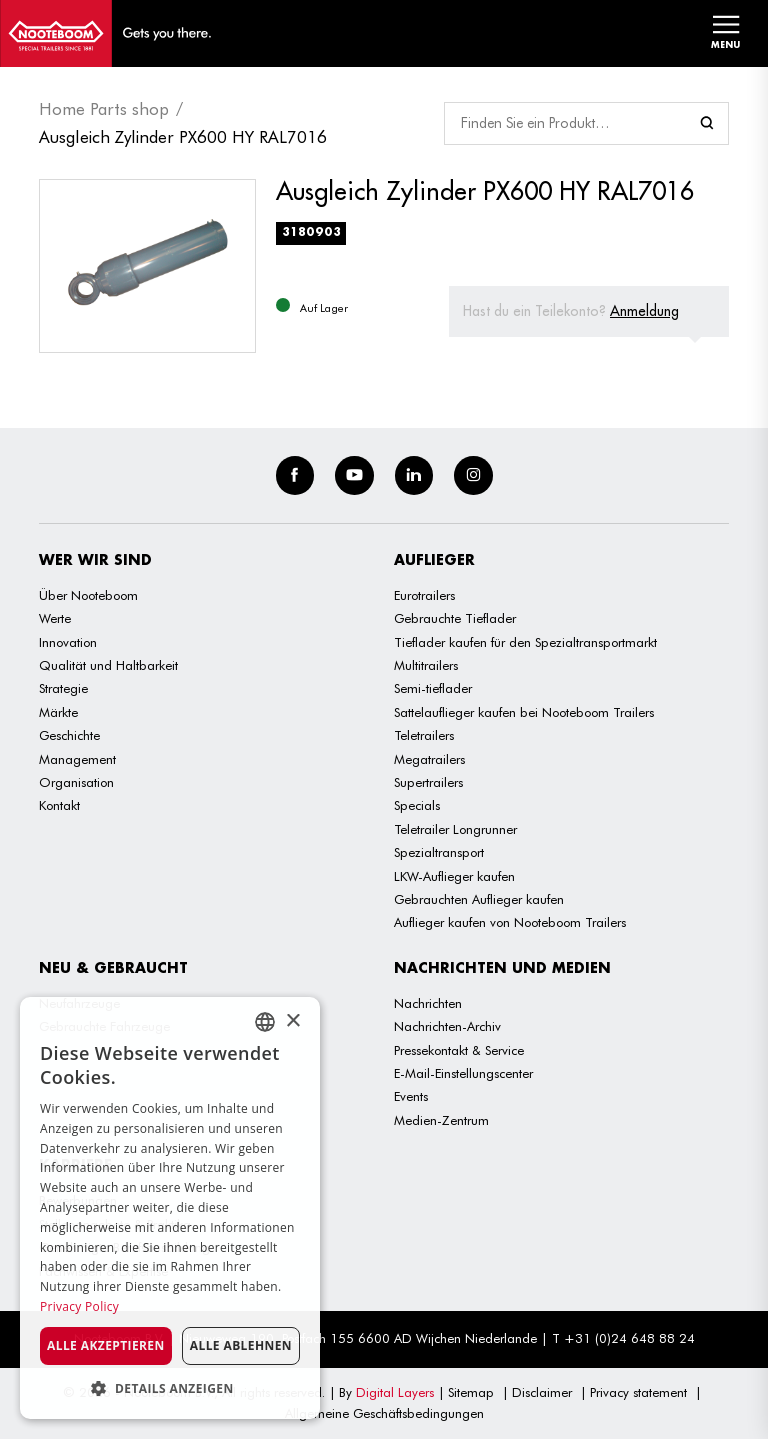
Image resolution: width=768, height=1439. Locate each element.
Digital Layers (395, 1392)
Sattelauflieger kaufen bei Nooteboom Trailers (524, 712)
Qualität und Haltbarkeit (108, 665)
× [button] (292, 1021)
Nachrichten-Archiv (447, 1026)
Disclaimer (542, 1392)
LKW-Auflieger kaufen (454, 876)
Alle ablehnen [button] (241, 1345)
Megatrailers (429, 759)
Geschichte (69, 735)
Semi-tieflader (433, 688)
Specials (417, 805)
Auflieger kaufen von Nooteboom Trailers (510, 922)
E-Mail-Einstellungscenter (463, 1073)
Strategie (63, 688)
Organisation (76, 782)
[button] (170, 1388)
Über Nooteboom (88, 595)
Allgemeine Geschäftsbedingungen (384, 1413)
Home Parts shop (104, 109)
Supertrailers (428, 782)
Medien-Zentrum (441, 1120)
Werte (55, 618)
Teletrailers (424, 735)
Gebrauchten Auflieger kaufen (479, 899)
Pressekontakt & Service (459, 1050)
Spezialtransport (439, 852)
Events (411, 1096)
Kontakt (59, 805)
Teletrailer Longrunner (455, 829)
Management (77, 759)
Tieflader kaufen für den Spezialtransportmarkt (525, 642)
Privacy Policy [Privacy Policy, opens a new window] (79, 1306)
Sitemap (471, 1392)
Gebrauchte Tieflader (455, 618)
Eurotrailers (424, 595)
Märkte (58, 712)
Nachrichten (428, 1003)
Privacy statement (638, 1392)
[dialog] (170, 1208)
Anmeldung (644, 311)
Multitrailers (426, 665)
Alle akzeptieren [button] (106, 1345)
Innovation (68, 642)
